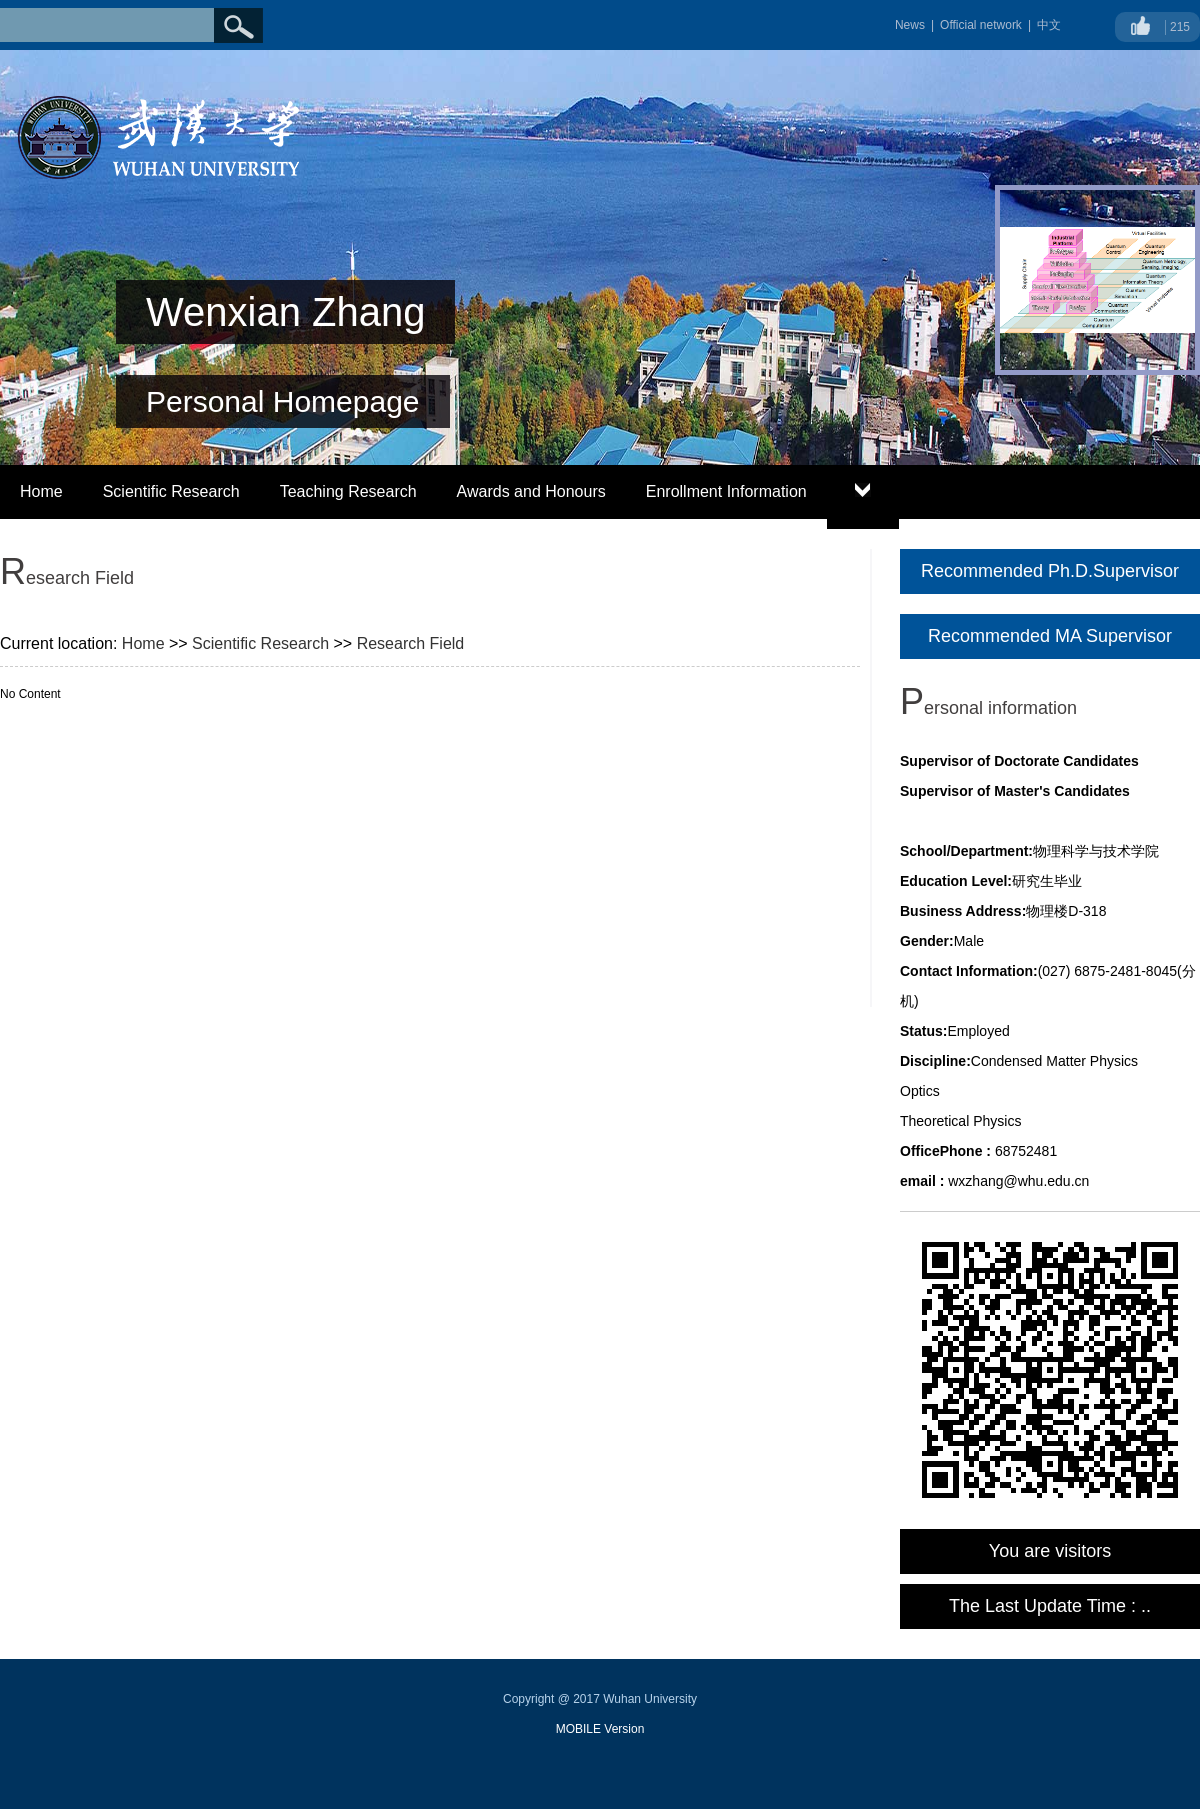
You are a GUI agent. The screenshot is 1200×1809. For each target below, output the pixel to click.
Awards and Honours (531, 491)
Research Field (411, 643)
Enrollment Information (726, 491)
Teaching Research (348, 491)
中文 (1049, 25)
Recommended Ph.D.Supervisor (1050, 571)
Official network (981, 25)
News (910, 25)
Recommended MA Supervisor (1050, 636)
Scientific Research (171, 491)
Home (41, 491)
